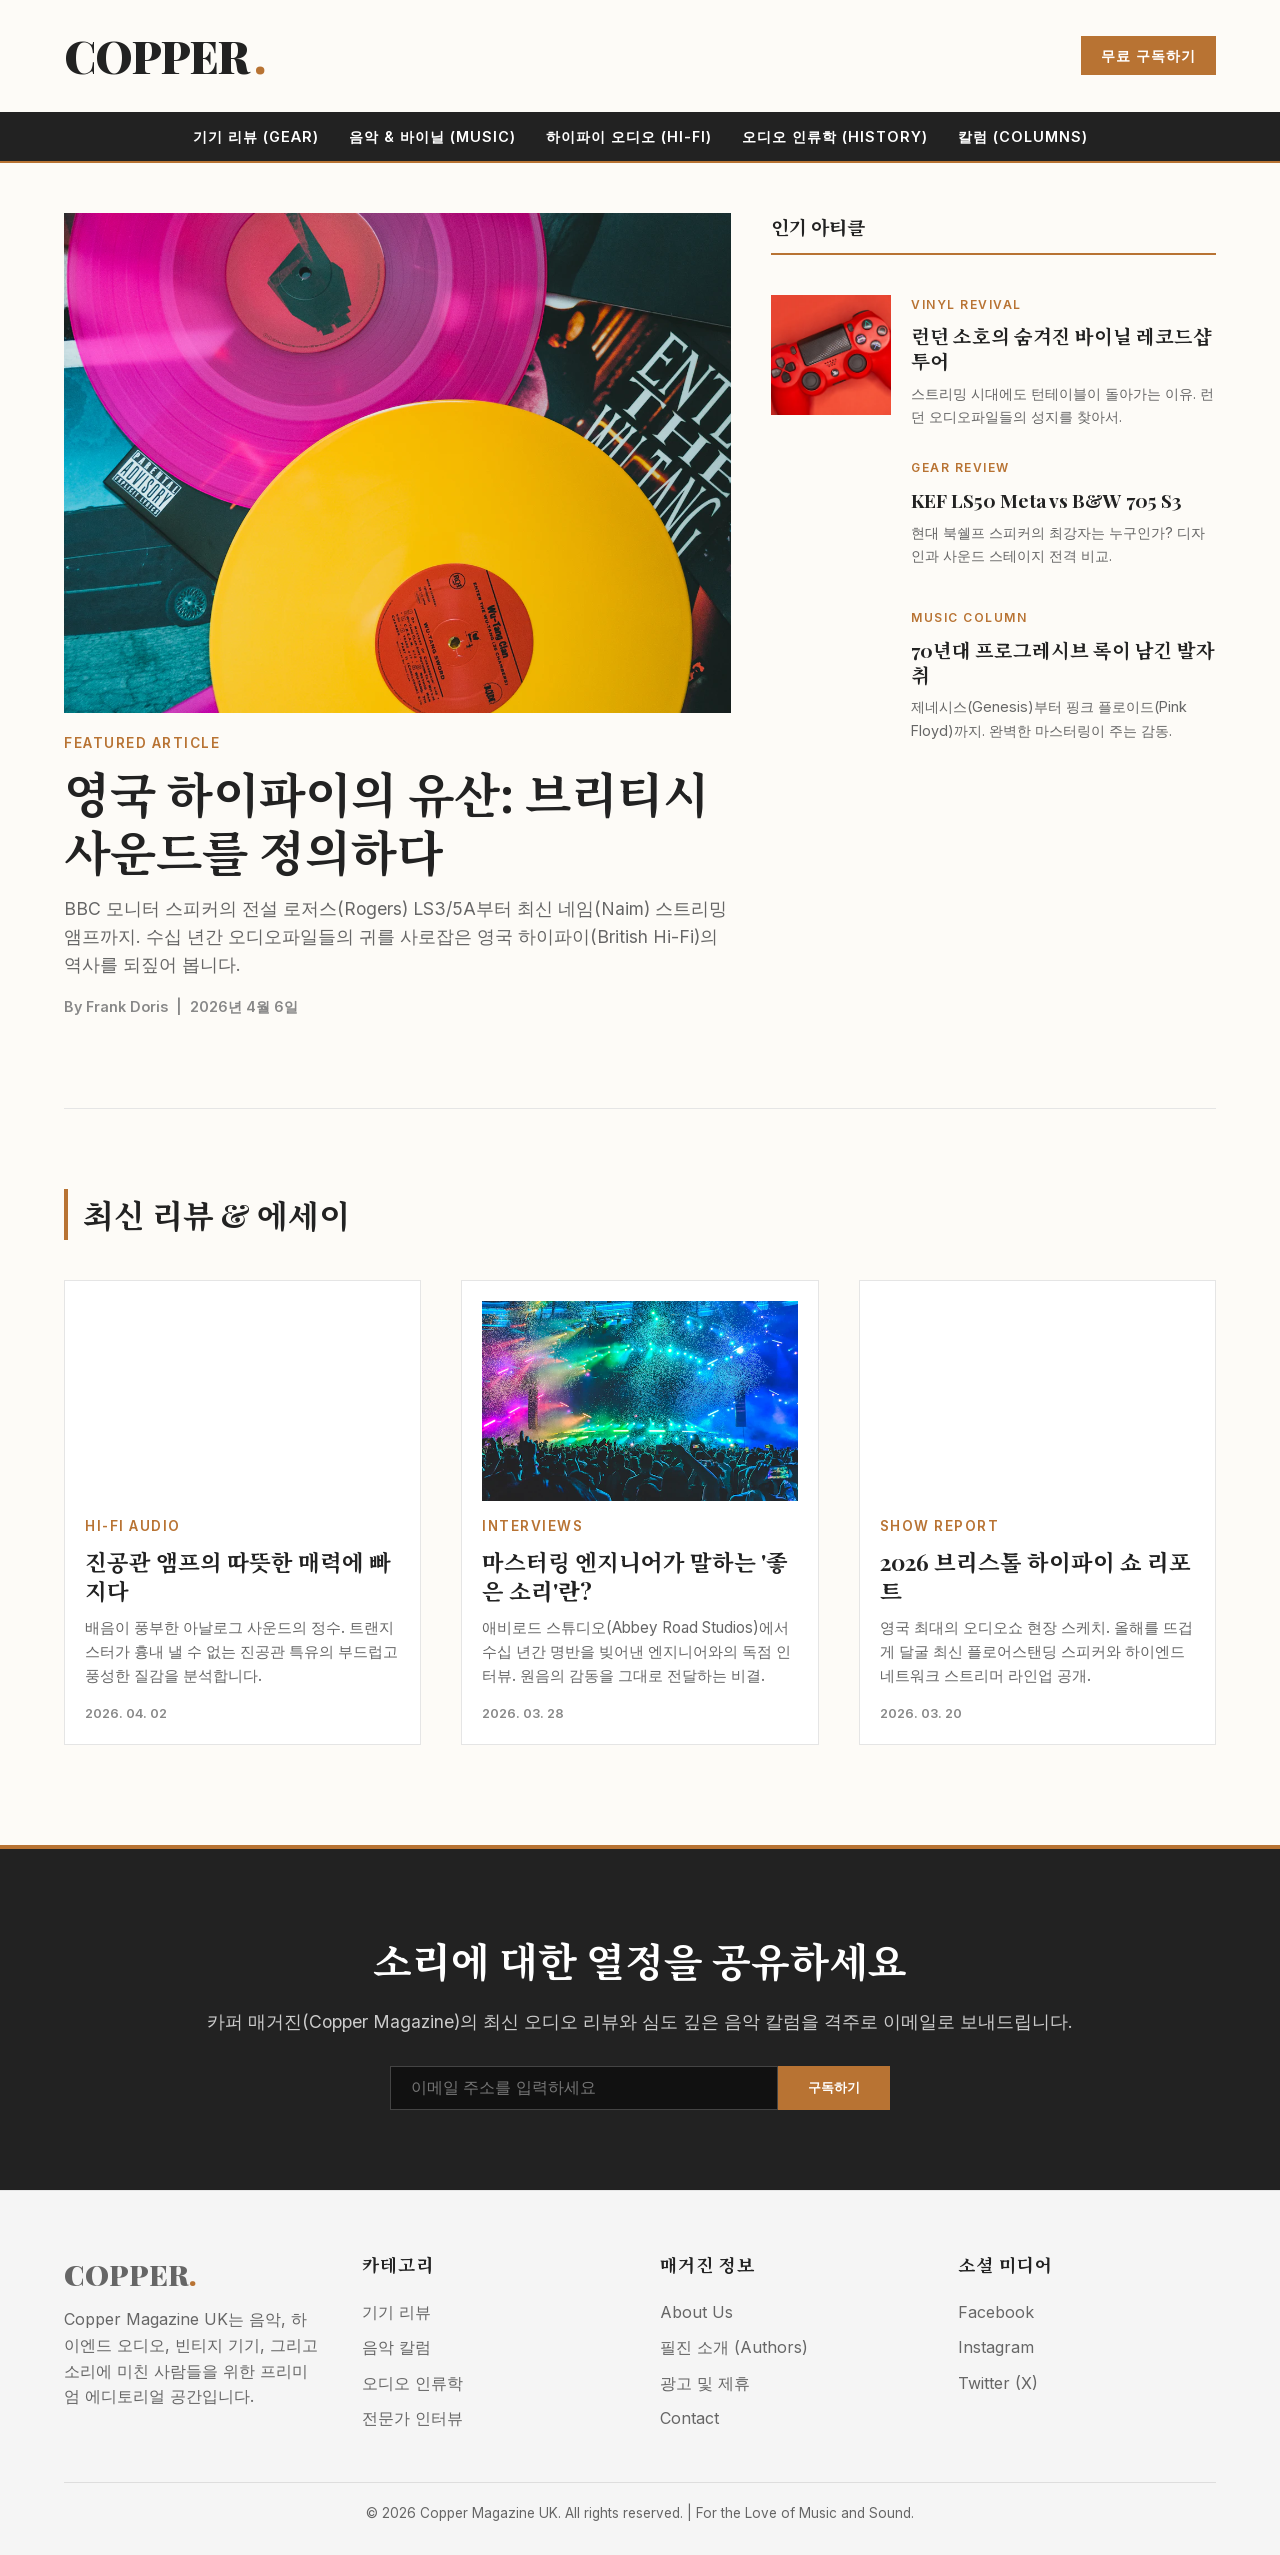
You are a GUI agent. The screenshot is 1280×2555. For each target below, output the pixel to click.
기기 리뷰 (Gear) (256, 136)
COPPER (164, 56)
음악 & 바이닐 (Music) (432, 136)
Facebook (996, 2312)
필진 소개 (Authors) (734, 2347)
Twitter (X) (998, 2383)
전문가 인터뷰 (412, 2418)
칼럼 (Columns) (1023, 136)
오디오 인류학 (412, 2383)
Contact (689, 2418)
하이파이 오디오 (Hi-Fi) (629, 136)
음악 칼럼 (396, 2347)
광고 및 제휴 (705, 2383)
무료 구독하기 (1148, 55)
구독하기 (834, 2087)
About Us (696, 2312)
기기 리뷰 (396, 2312)
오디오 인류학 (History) (835, 136)
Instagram (996, 2347)
